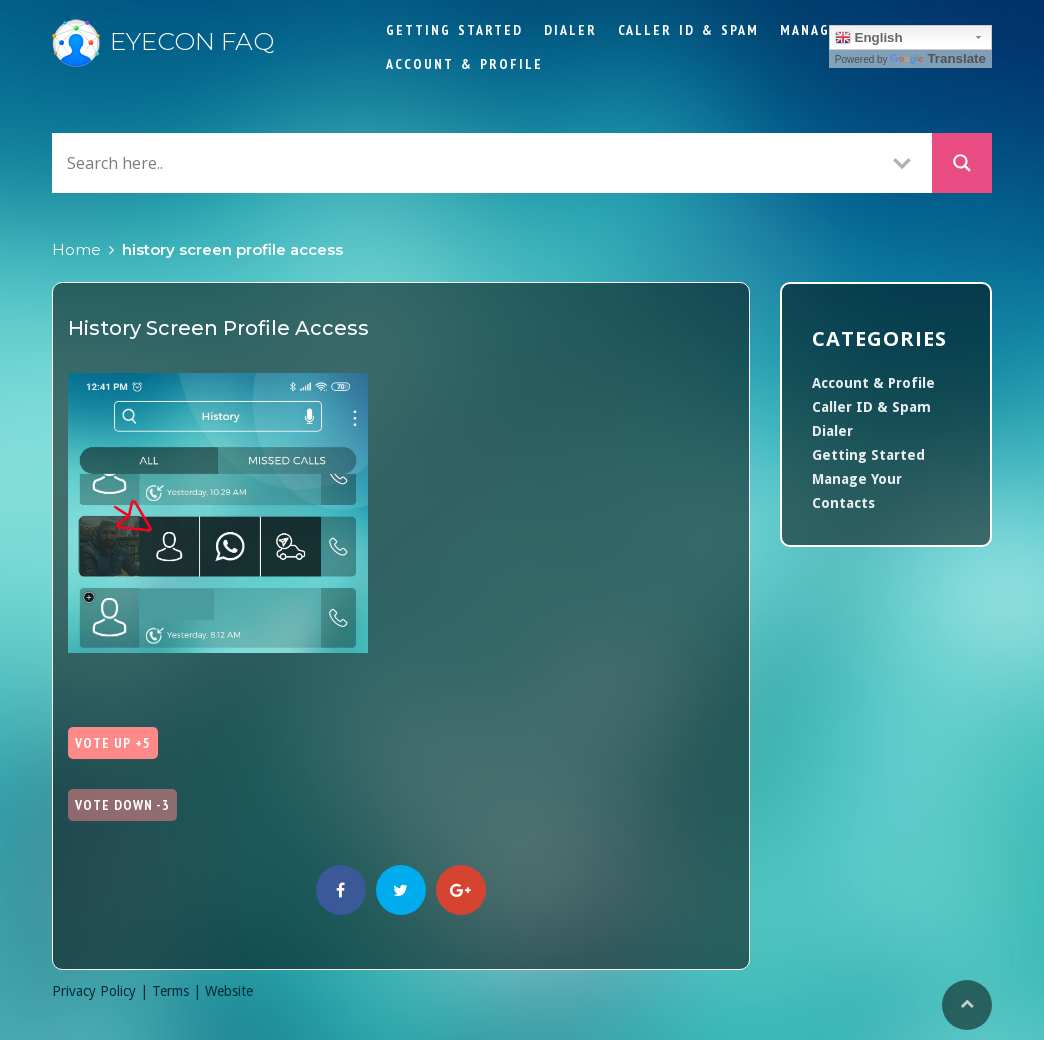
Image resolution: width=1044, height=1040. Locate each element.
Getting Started (454, 30)
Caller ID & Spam (688, 30)
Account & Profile (464, 64)
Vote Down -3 (122, 805)
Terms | (178, 991)
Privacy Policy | (102, 991)
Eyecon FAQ (163, 41)
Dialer (570, 30)
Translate (938, 58)
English (869, 38)
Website (229, 991)
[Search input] (467, 162)
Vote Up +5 (113, 743)
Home (76, 249)
